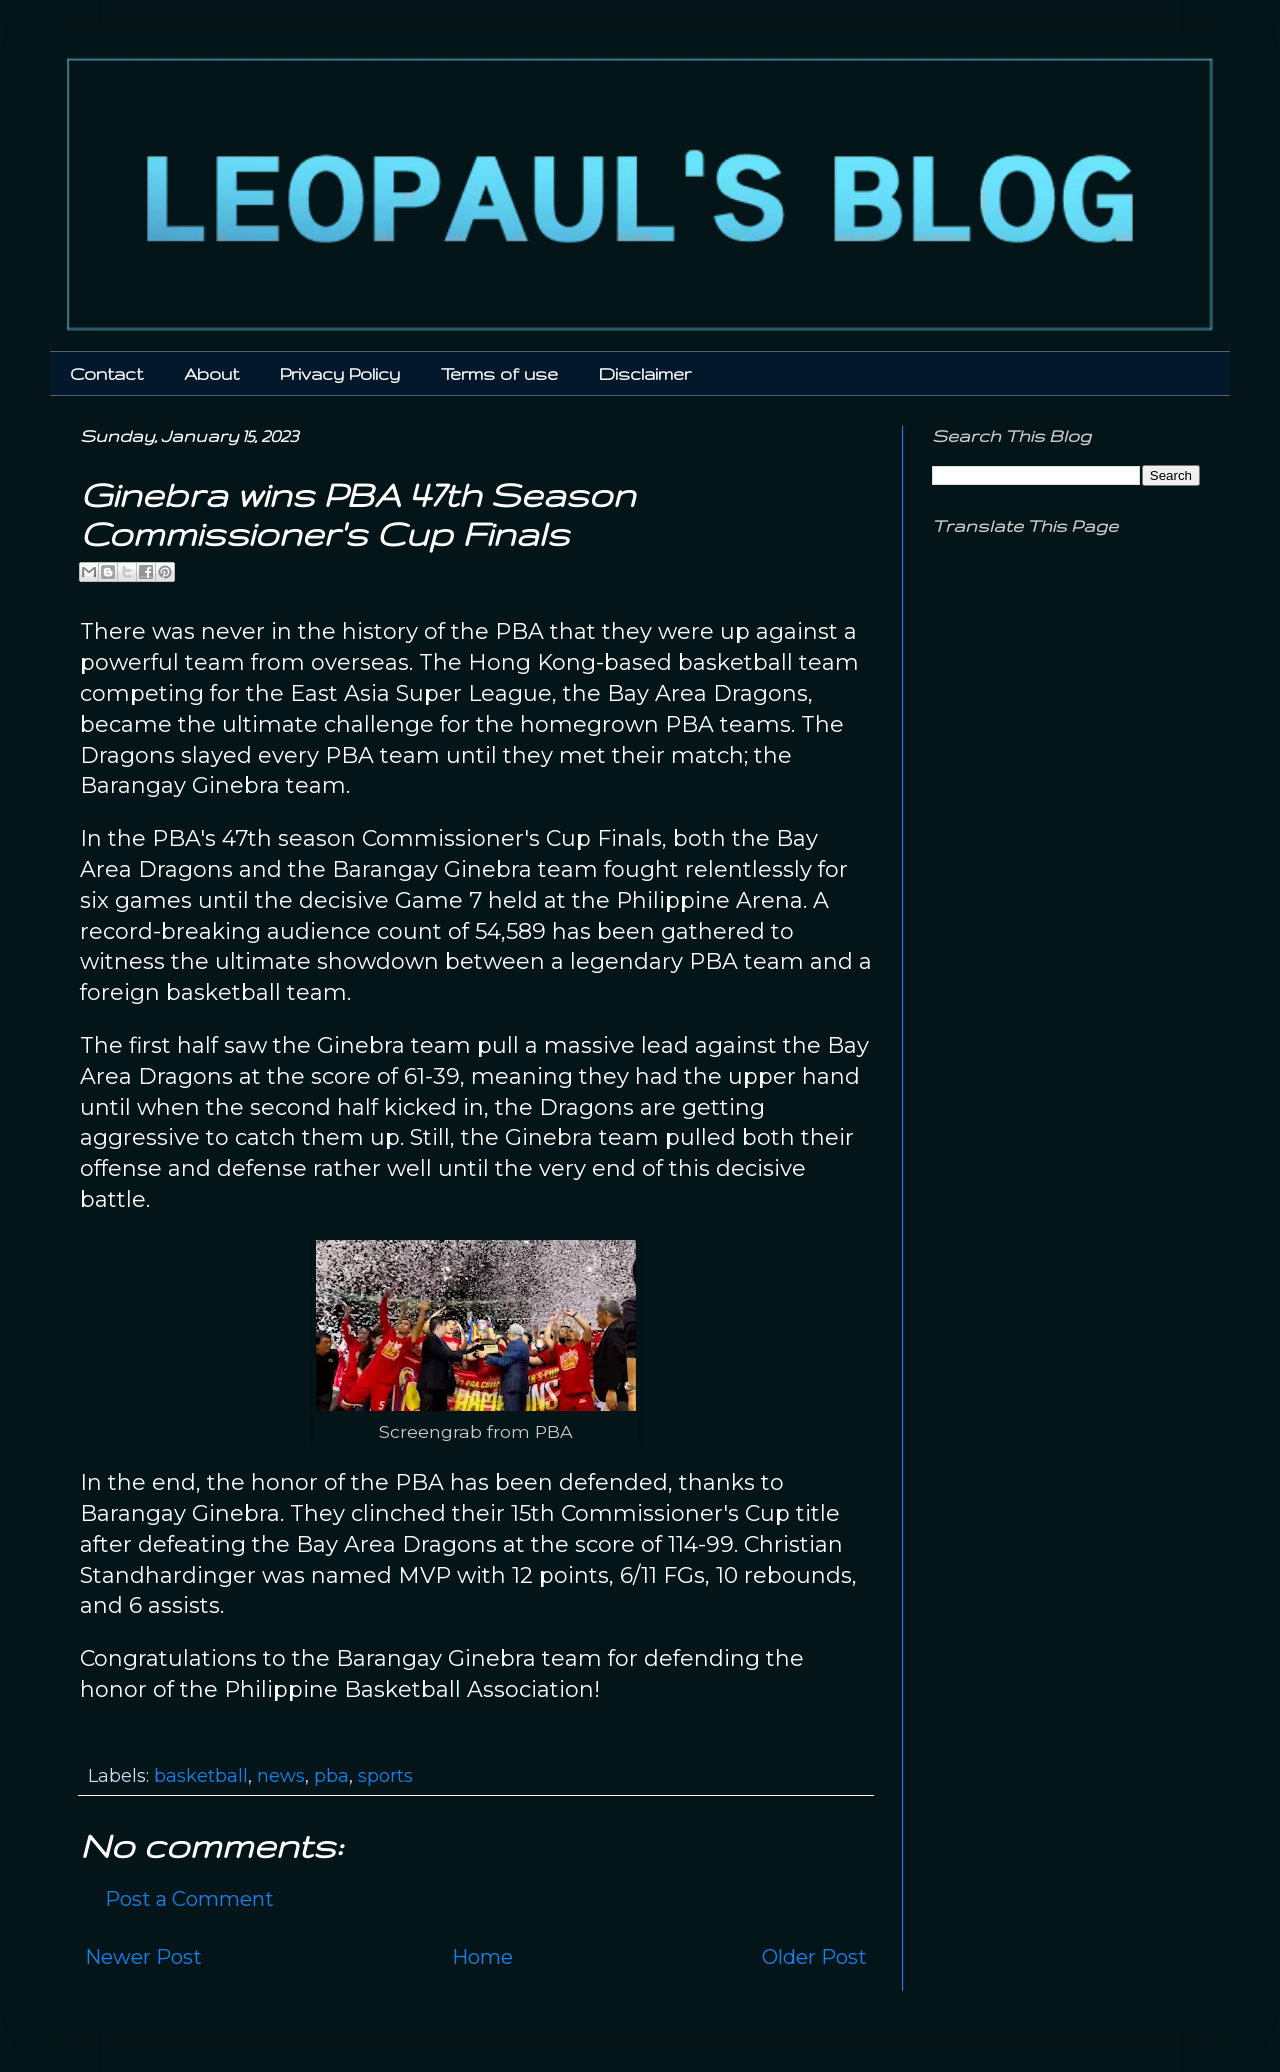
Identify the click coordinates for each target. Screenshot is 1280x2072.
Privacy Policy (340, 373)
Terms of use (499, 373)
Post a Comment (189, 1899)
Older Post (814, 1957)
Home (482, 1957)
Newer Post (143, 1957)
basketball (201, 1776)
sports (385, 1776)
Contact (106, 373)
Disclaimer (645, 373)
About (211, 373)
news (281, 1776)
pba (331, 1776)
